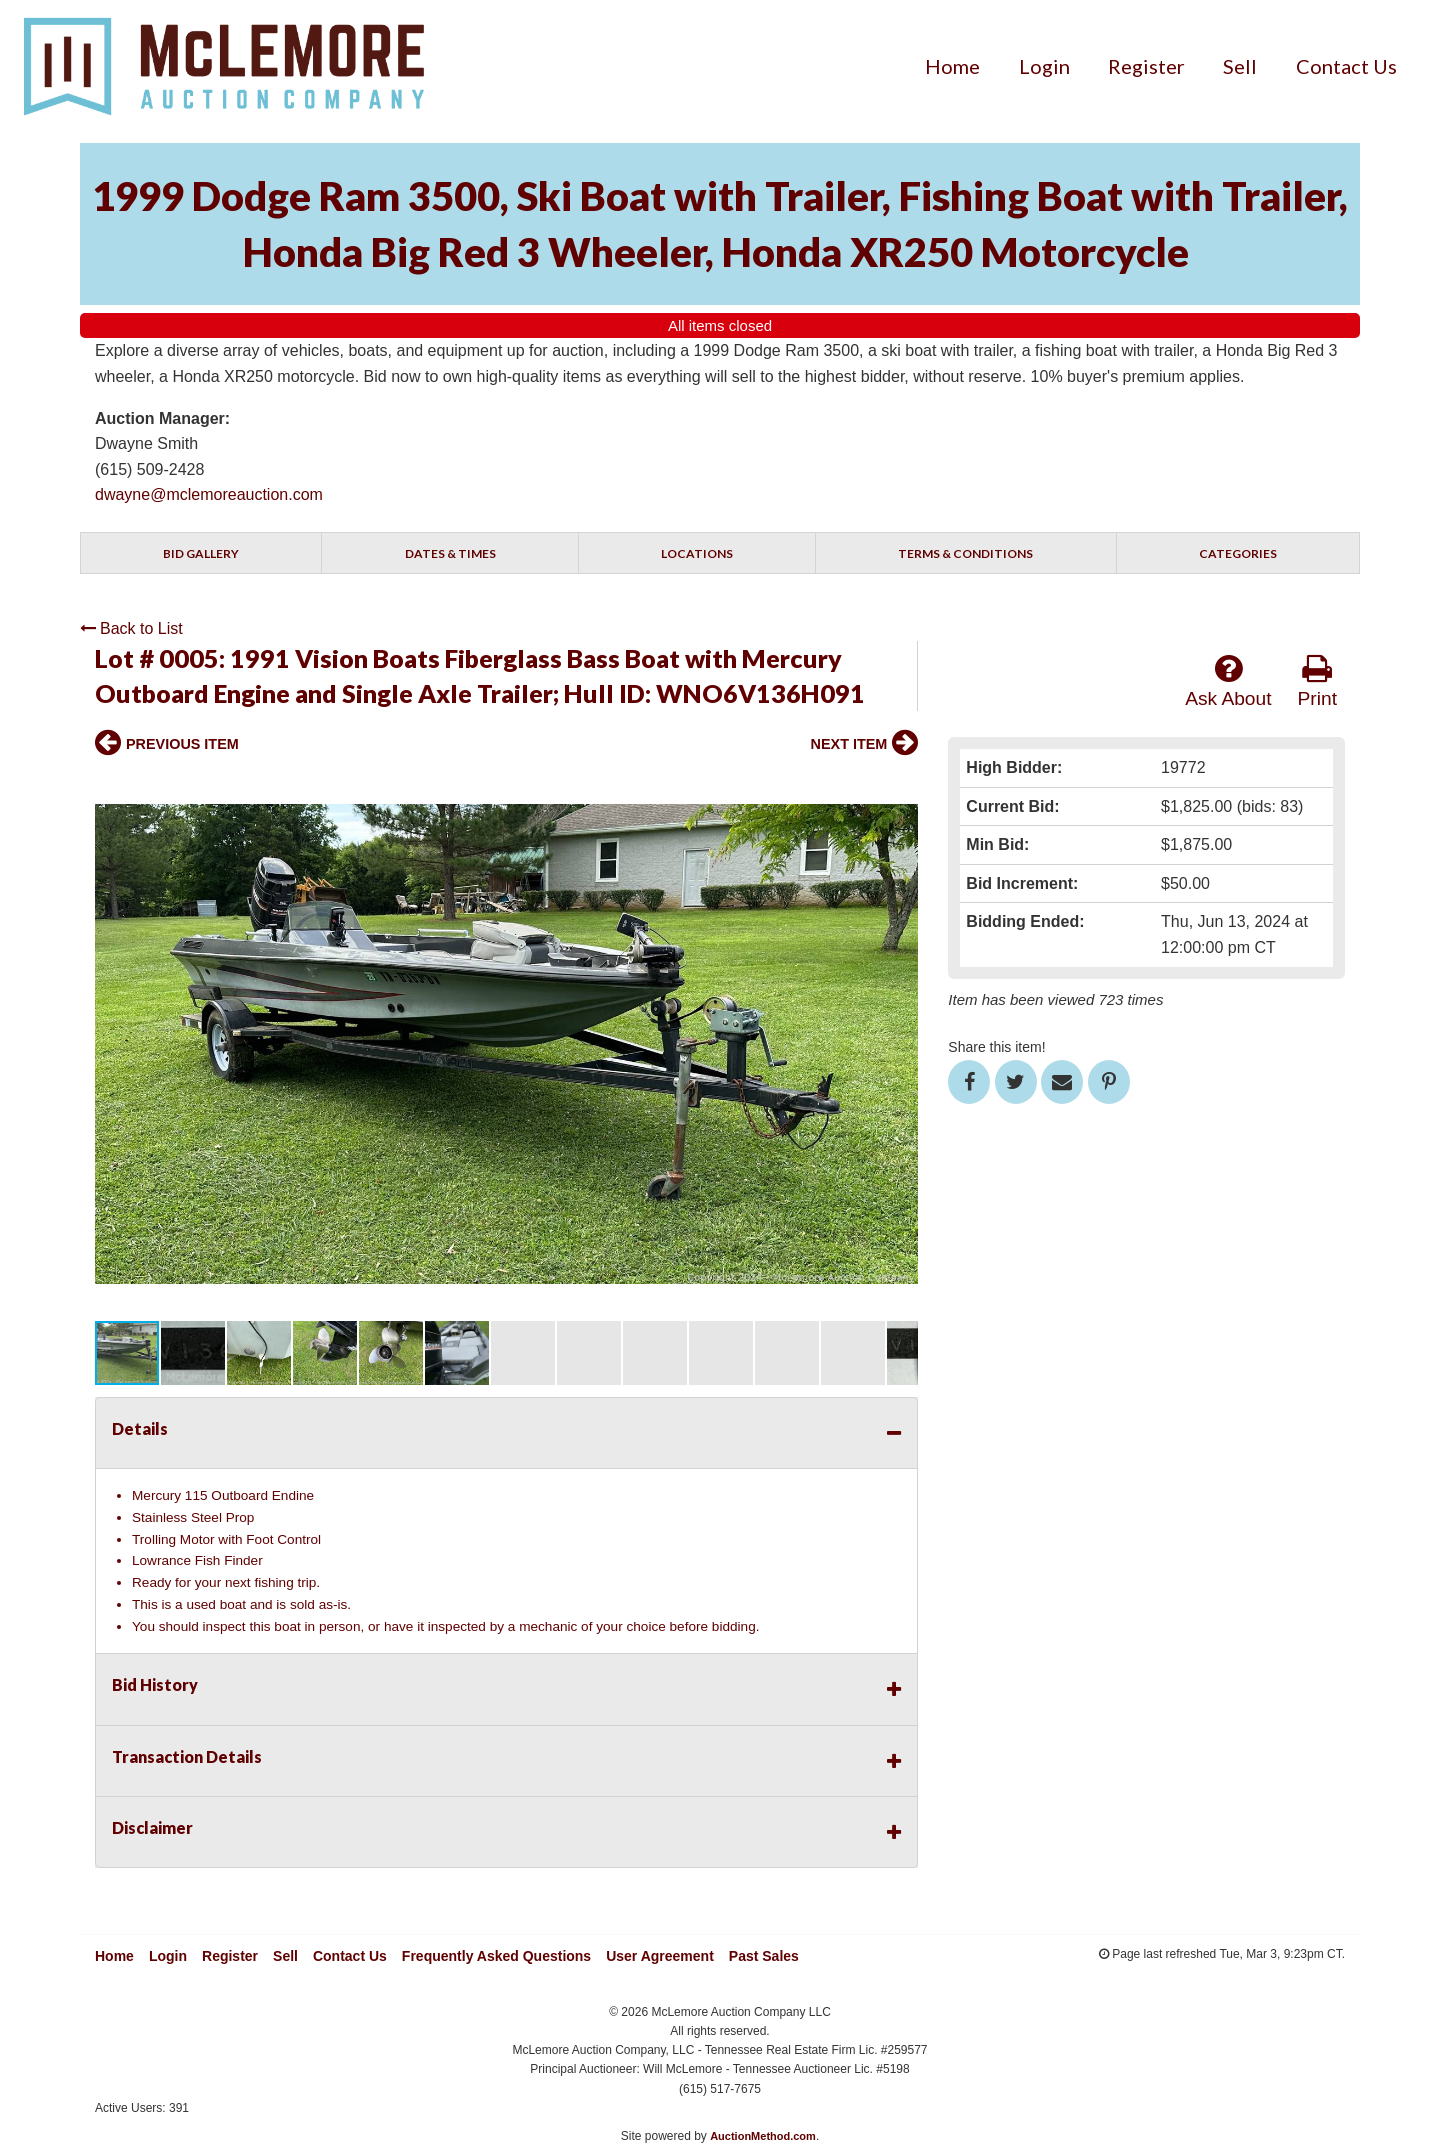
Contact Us (1346, 66)
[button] (900, 788)
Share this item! (996, 1047)
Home (952, 66)
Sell (1240, 66)
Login (1044, 66)
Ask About (1228, 681)
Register (1146, 66)
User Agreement (660, 1956)
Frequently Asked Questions (496, 1956)
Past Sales (764, 1956)
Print (1317, 681)
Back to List (131, 628)
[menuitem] (952, 66)
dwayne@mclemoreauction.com (209, 494)
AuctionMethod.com (763, 2136)
